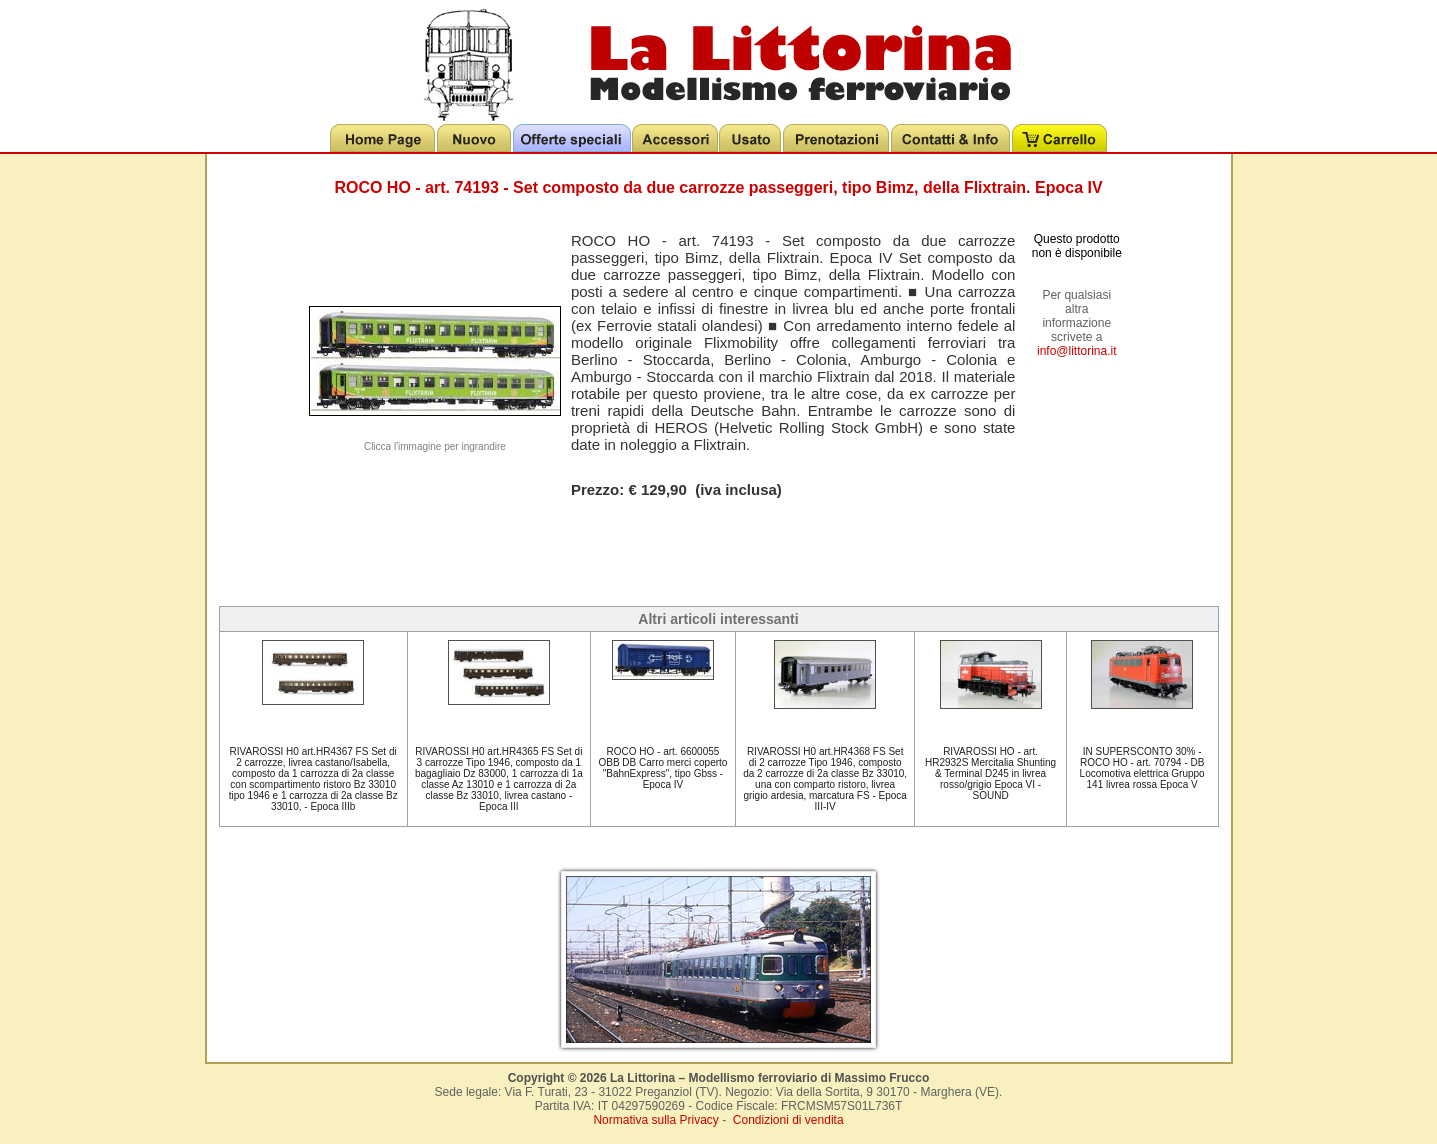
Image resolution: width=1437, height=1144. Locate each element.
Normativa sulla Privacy (655, 1120)
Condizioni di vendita (788, 1120)
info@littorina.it (1077, 351)
